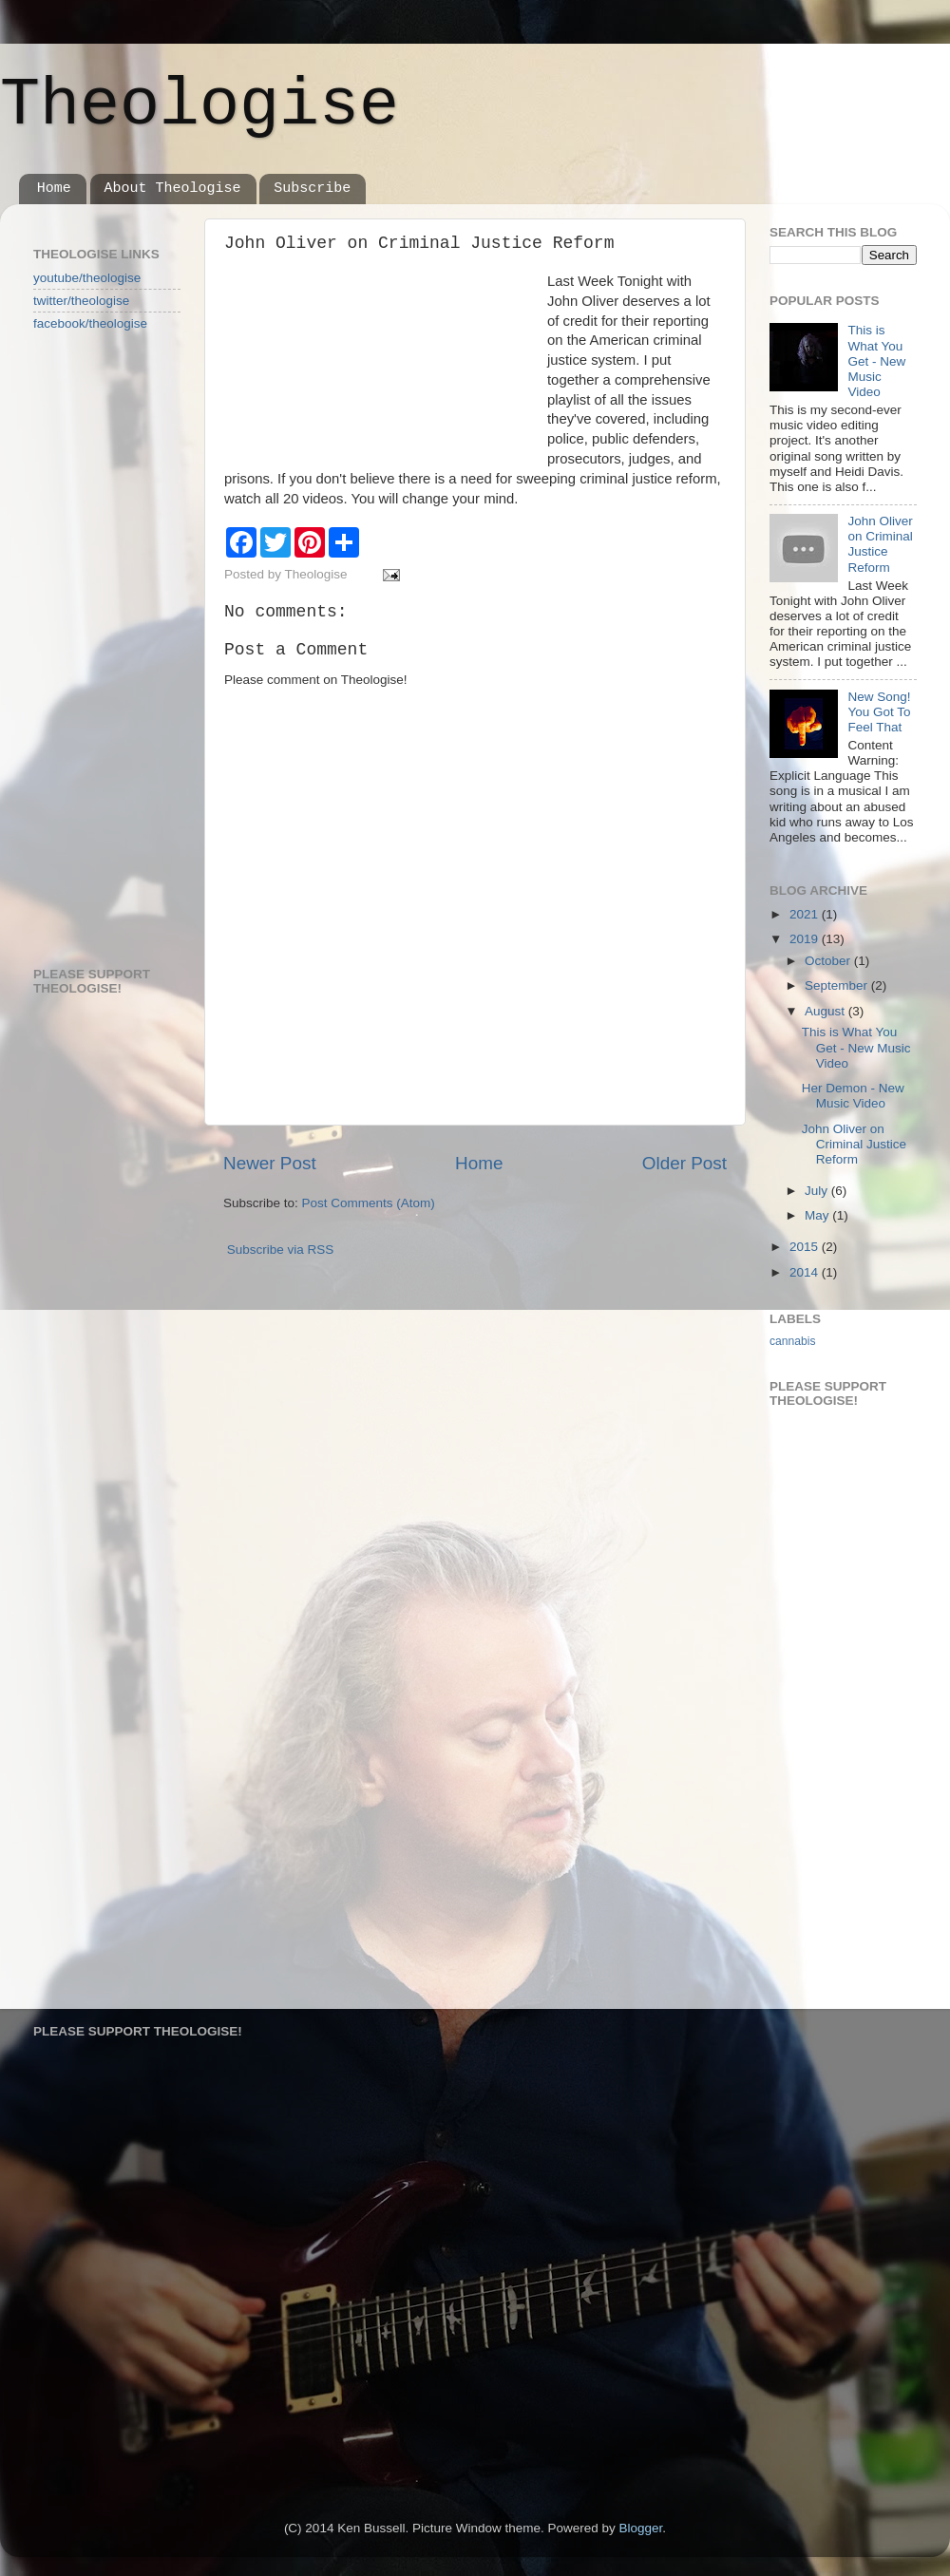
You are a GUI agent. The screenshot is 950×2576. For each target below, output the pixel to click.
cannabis (793, 1341)
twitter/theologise (81, 301)
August (826, 1011)
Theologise (199, 105)
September (838, 985)
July (818, 1191)
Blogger (641, 2528)
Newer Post (269, 1163)
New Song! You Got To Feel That (878, 712)
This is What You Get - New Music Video (876, 361)
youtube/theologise (87, 278)
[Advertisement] (109, 648)
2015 (805, 1247)
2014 (805, 1272)
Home (54, 188)
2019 (805, 939)
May (818, 1215)
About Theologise (172, 188)
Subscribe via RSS (280, 1249)
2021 (805, 914)
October (829, 961)
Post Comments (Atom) (368, 1203)
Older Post (684, 1163)
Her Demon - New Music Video (853, 1095)
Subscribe (312, 188)
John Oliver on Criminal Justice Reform (879, 544)
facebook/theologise (90, 323)
